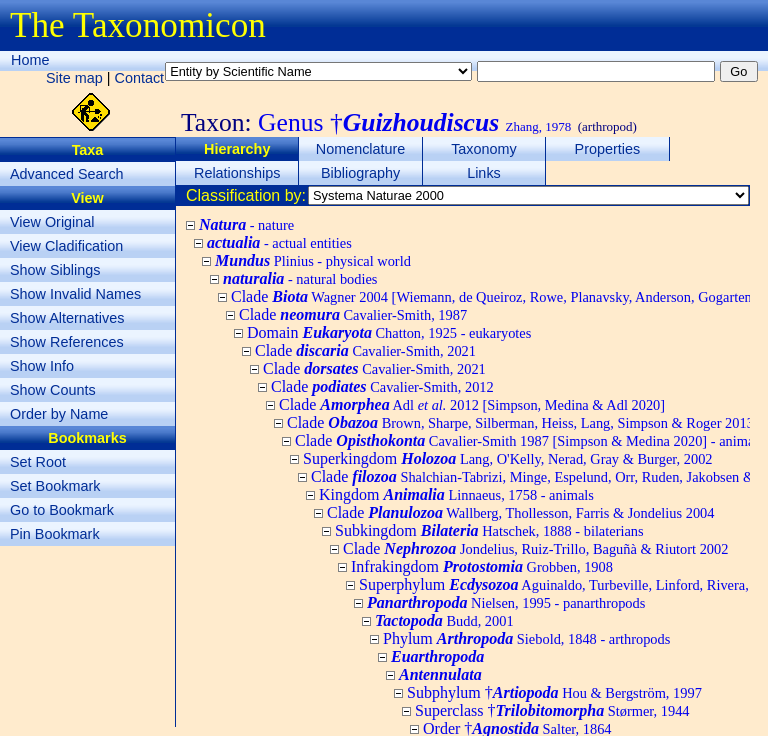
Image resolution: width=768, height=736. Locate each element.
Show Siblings (55, 270)
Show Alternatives (67, 318)
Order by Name (59, 414)
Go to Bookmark (62, 510)
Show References (67, 342)
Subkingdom (489, 530)
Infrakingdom (482, 566)
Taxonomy (484, 149)
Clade (353, 314)
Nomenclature (361, 149)
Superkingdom (508, 458)
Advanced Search (67, 174)
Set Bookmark (55, 486)
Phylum (526, 638)
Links (484, 173)
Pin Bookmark (55, 534)
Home (30, 60)
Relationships (237, 173)
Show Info (42, 366)
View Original (52, 222)
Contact (140, 78)
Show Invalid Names (75, 294)
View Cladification (66, 246)
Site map (74, 78)
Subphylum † (554, 692)
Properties (608, 149)
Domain (389, 332)
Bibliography (360, 173)
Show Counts (53, 390)
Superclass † (552, 710)
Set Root (38, 462)
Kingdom (456, 494)
